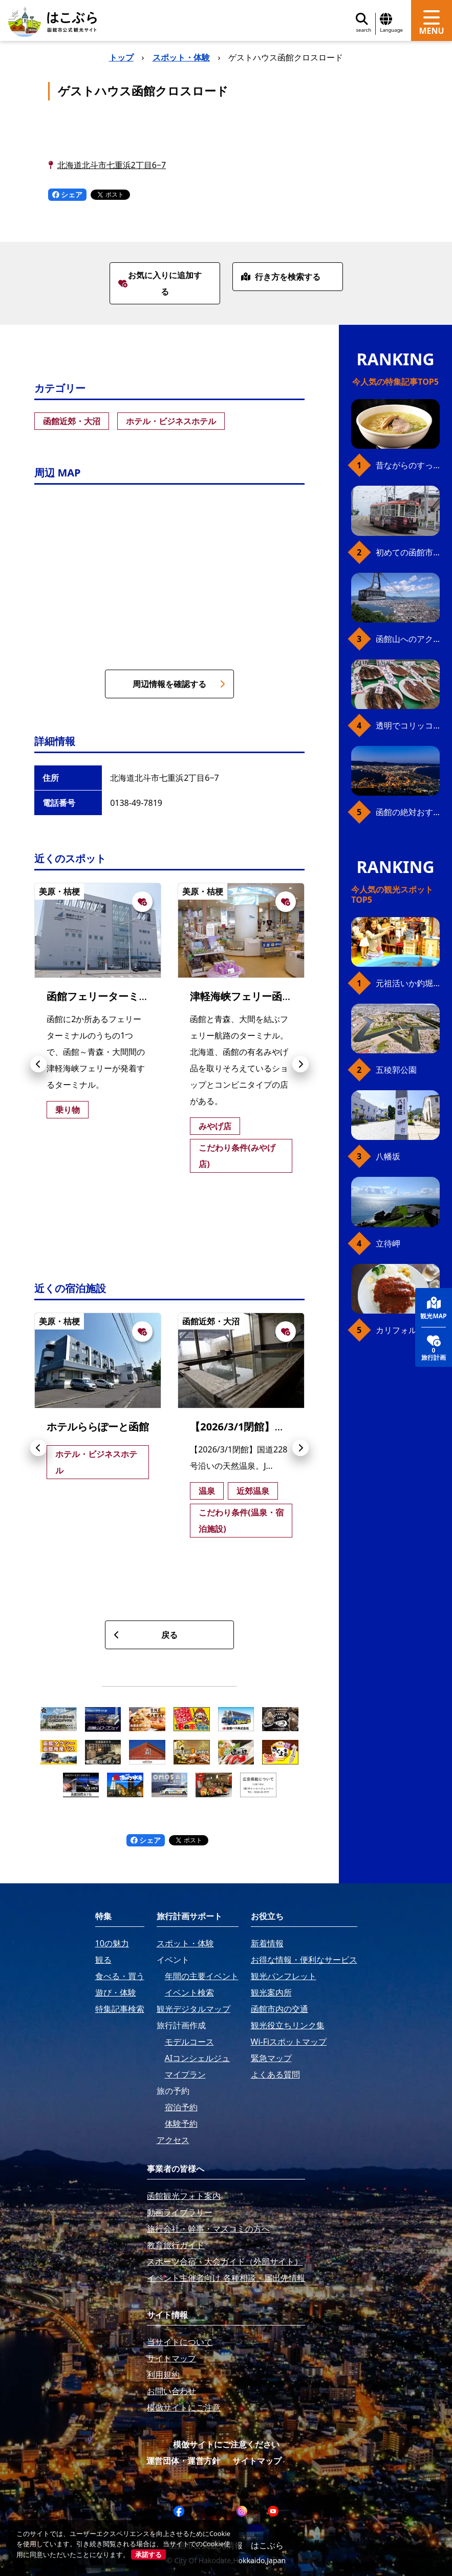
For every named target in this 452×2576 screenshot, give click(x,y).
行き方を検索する (280, 276)
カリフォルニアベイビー (408, 1330)
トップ (121, 57)
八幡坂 (388, 1156)
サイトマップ (257, 2460)
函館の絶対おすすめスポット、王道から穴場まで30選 (408, 812)
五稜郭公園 (396, 1069)
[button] (38, 1064)
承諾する (148, 2554)
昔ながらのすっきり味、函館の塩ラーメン (408, 465)
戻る (146, 1635)
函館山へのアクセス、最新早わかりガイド (408, 639)
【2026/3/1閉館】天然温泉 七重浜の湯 (279, 1427)
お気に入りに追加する (160, 283)
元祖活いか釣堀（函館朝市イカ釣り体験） (408, 983)
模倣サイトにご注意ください (226, 2444)
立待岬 (388, 1243)
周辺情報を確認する (179, 684)
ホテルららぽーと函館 (98, 1427)
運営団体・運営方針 (183, 2460)
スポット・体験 (181, 57)
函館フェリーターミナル (103, 996)
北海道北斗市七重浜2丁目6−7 (111, 165)
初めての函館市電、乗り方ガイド (408, 552)
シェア (67, 194)
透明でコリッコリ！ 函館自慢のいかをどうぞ (408, 725)
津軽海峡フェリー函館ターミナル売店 (277, 996)
